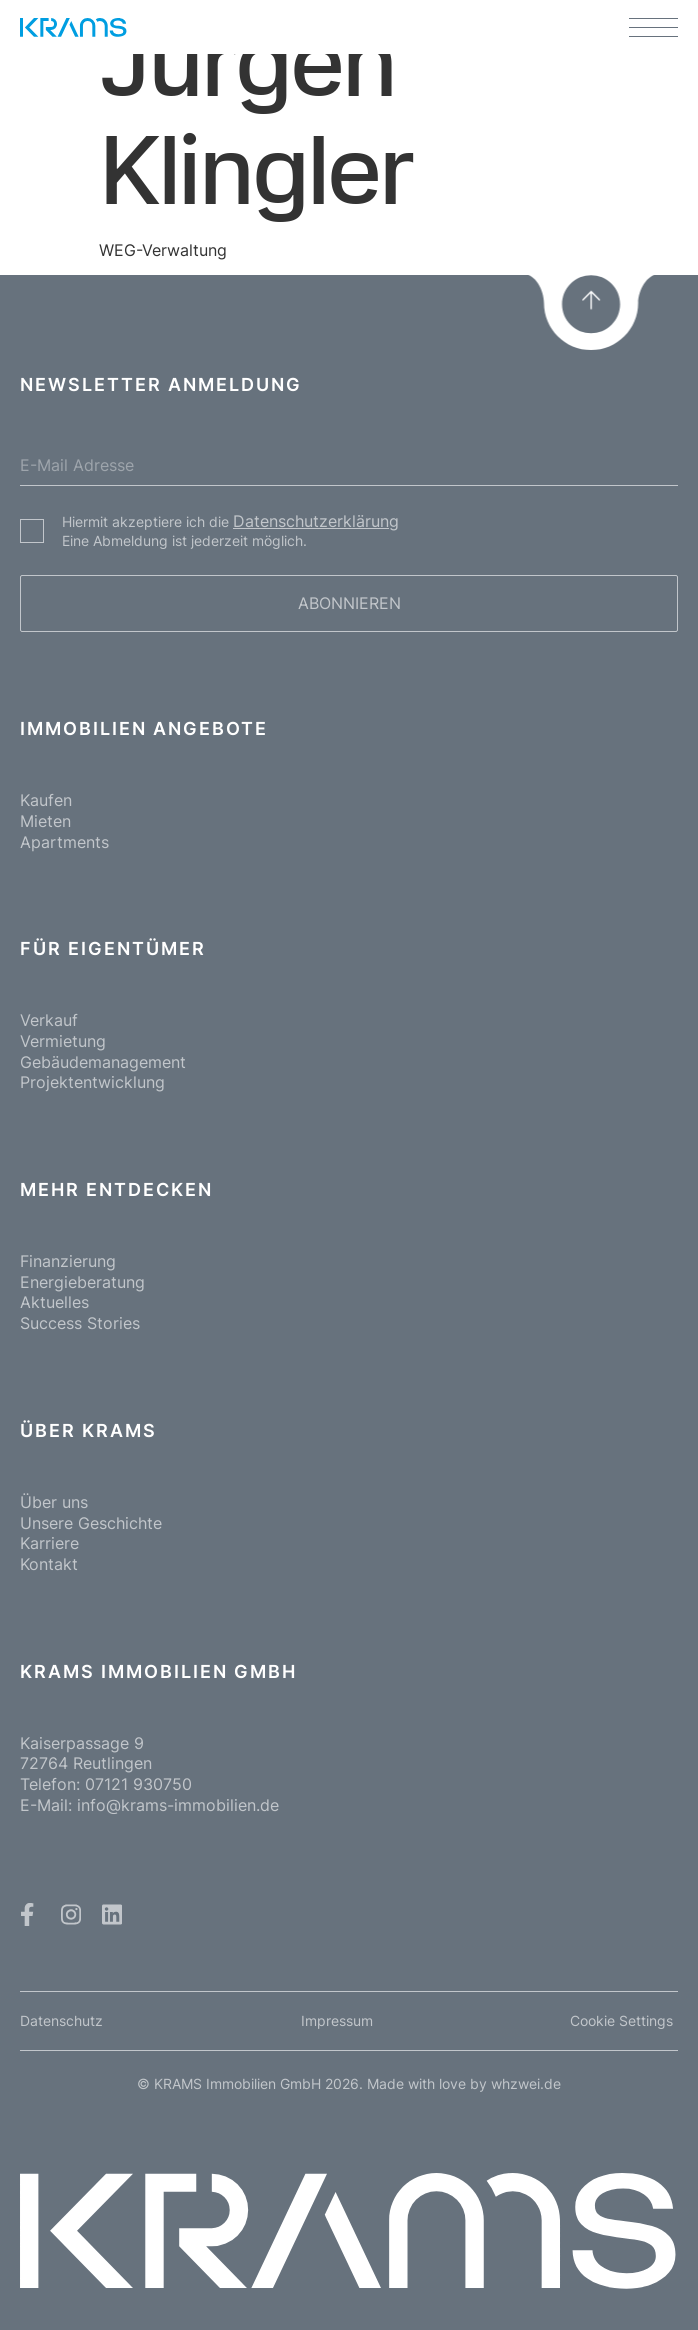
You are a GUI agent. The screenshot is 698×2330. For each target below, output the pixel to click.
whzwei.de (526, 2083)
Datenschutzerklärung (316, 521)
